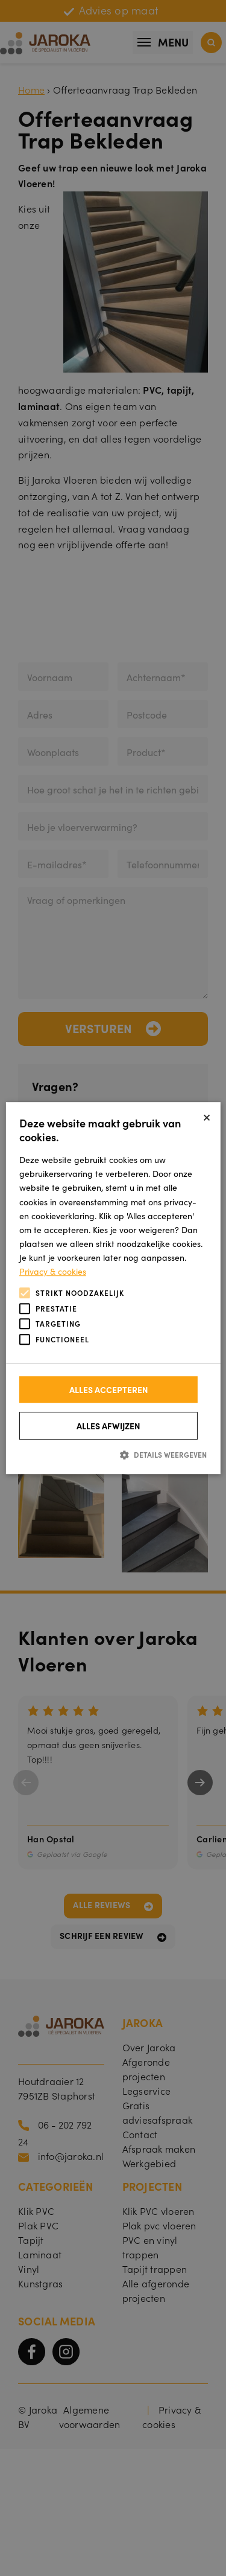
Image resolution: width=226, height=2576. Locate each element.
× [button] (206, 1115)
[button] (113, 1454)
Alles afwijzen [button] (108, 1426)
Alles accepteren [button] (108, 1389)
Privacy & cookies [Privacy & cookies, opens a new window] (52, 1271)
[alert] (113, 1288)
